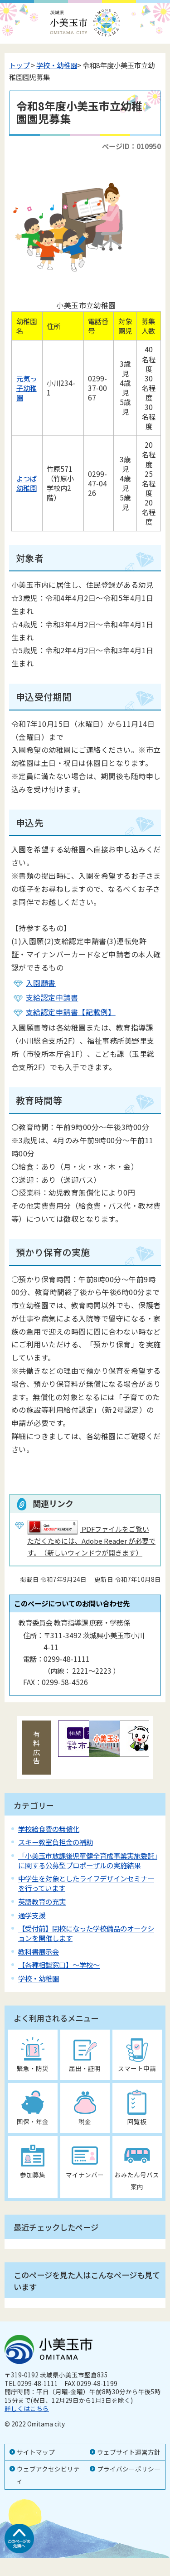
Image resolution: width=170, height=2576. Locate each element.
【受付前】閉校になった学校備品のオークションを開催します (86, 1933)
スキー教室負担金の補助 (55, 1842)
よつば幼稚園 (26, 483)
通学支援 (31, 1915)
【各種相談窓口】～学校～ (59, 1965)
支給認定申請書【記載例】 (71, 1011)
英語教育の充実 (42, 1901)
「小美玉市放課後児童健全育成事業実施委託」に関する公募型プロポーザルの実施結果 (87, 1860)
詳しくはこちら (27, 2408)
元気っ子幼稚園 (26, 387)
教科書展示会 (38, 1951)
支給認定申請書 (52, 997)
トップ (19, 65)
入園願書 (41, 982)
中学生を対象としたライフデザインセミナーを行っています (86, 1883)
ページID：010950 (131, 146)
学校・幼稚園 (56, 65)
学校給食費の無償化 (48, 1829)
